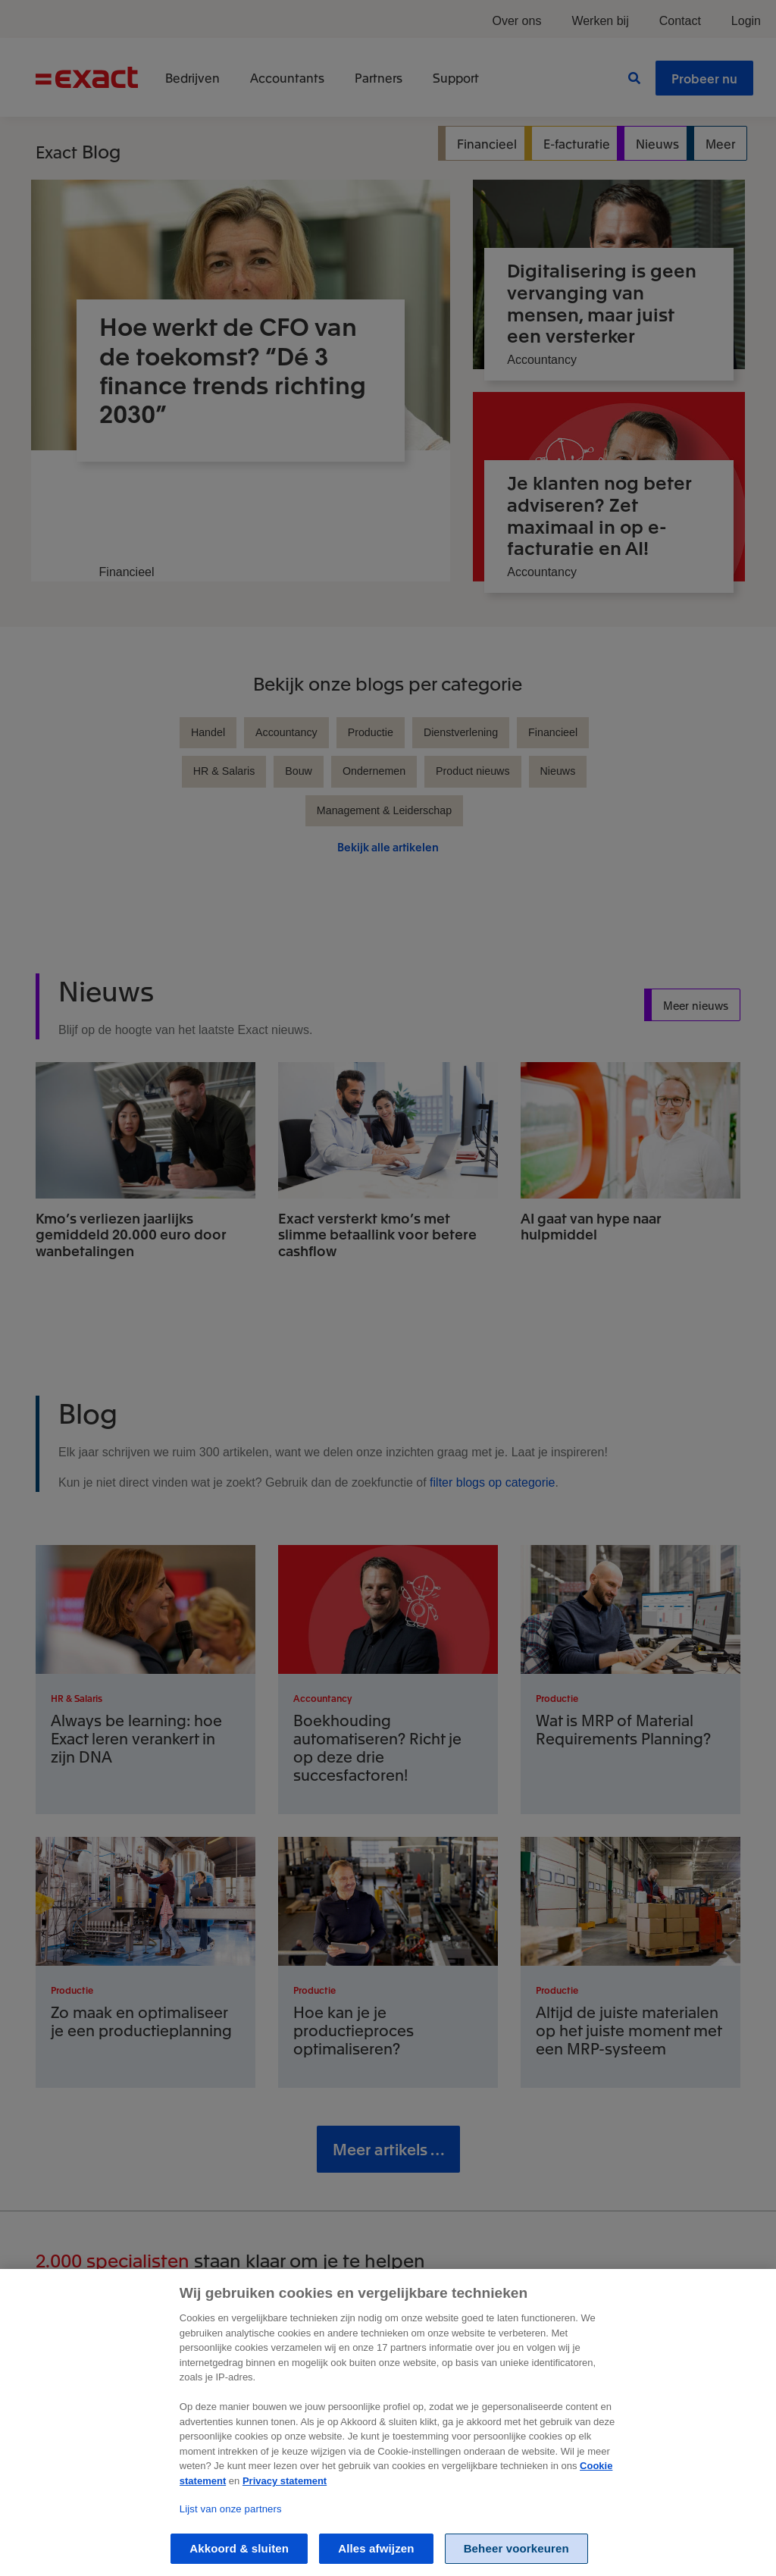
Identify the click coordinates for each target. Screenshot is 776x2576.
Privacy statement (284, 2499)
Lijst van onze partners (231, 2527)
